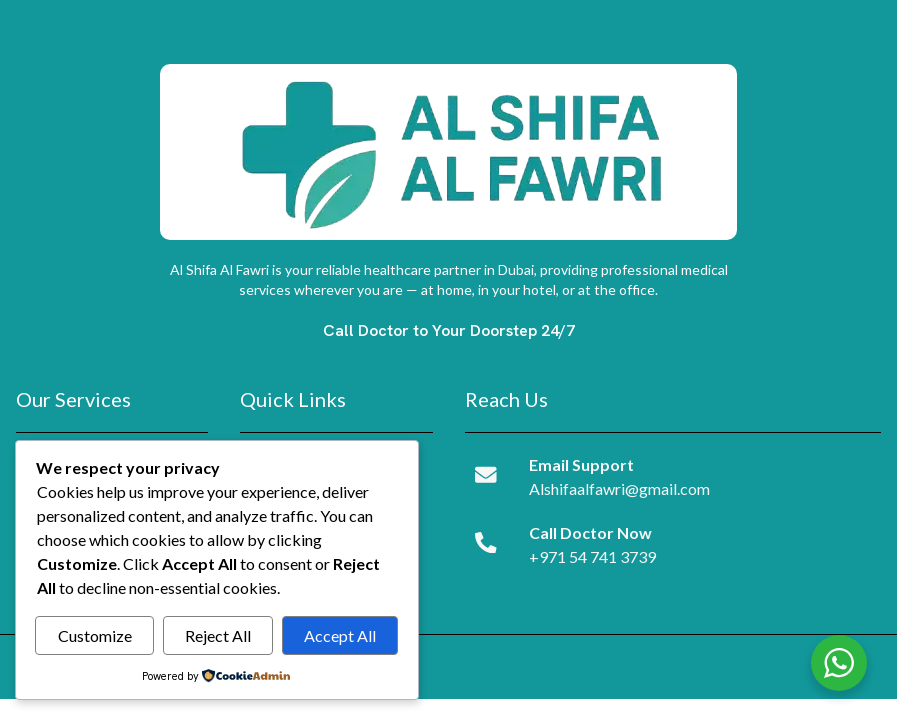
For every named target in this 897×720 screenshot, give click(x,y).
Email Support (580, 464)
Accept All (340, 635)
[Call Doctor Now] (486, 542)
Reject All (218, 635)
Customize (95, 635)
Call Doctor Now (589, 532)
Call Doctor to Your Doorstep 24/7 (449, 330)
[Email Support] (486, 474)
